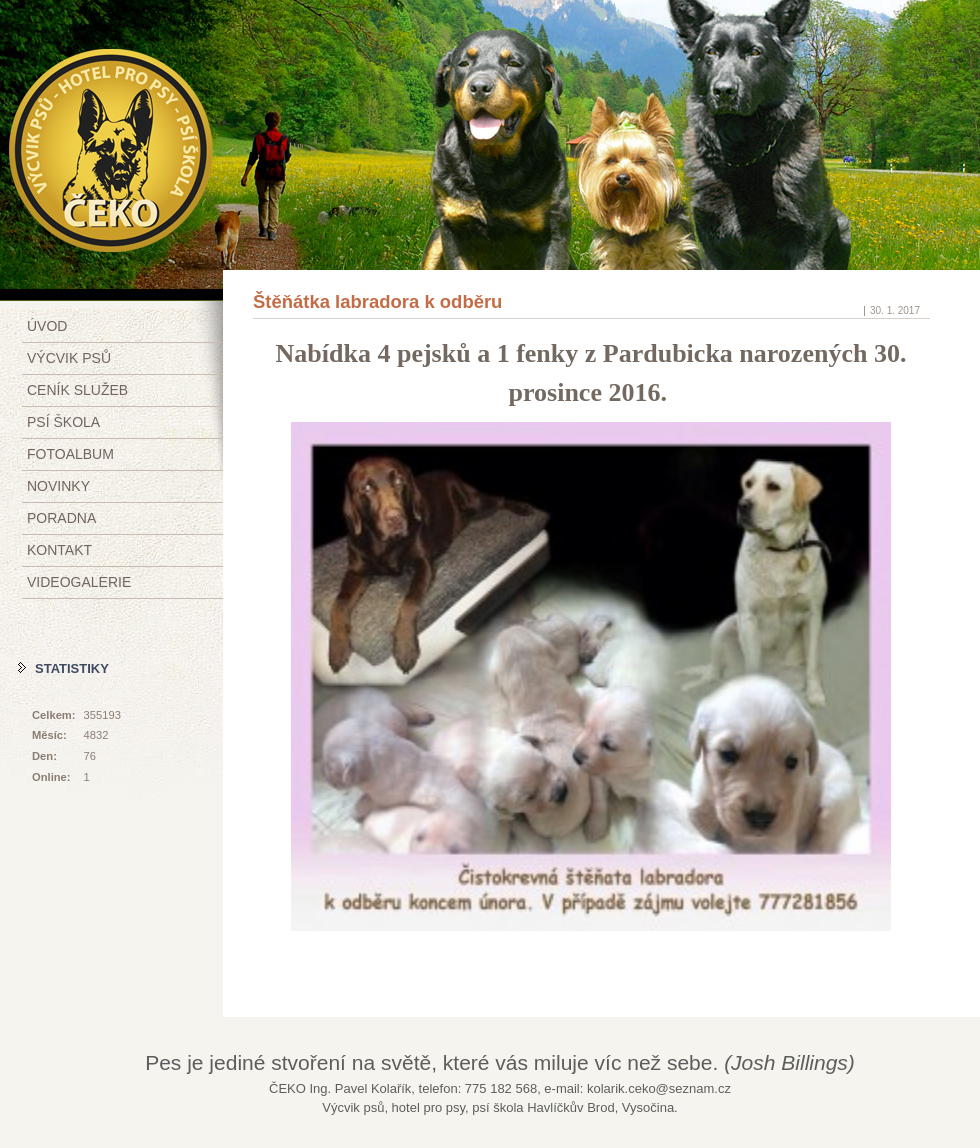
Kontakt (59, 550)
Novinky (58, 486)
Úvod (47, 326)
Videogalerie (79, 582)
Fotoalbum (70, 454)
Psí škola (63, 422)
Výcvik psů (69, 358)
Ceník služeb (77, 390)
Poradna (61, 518)
